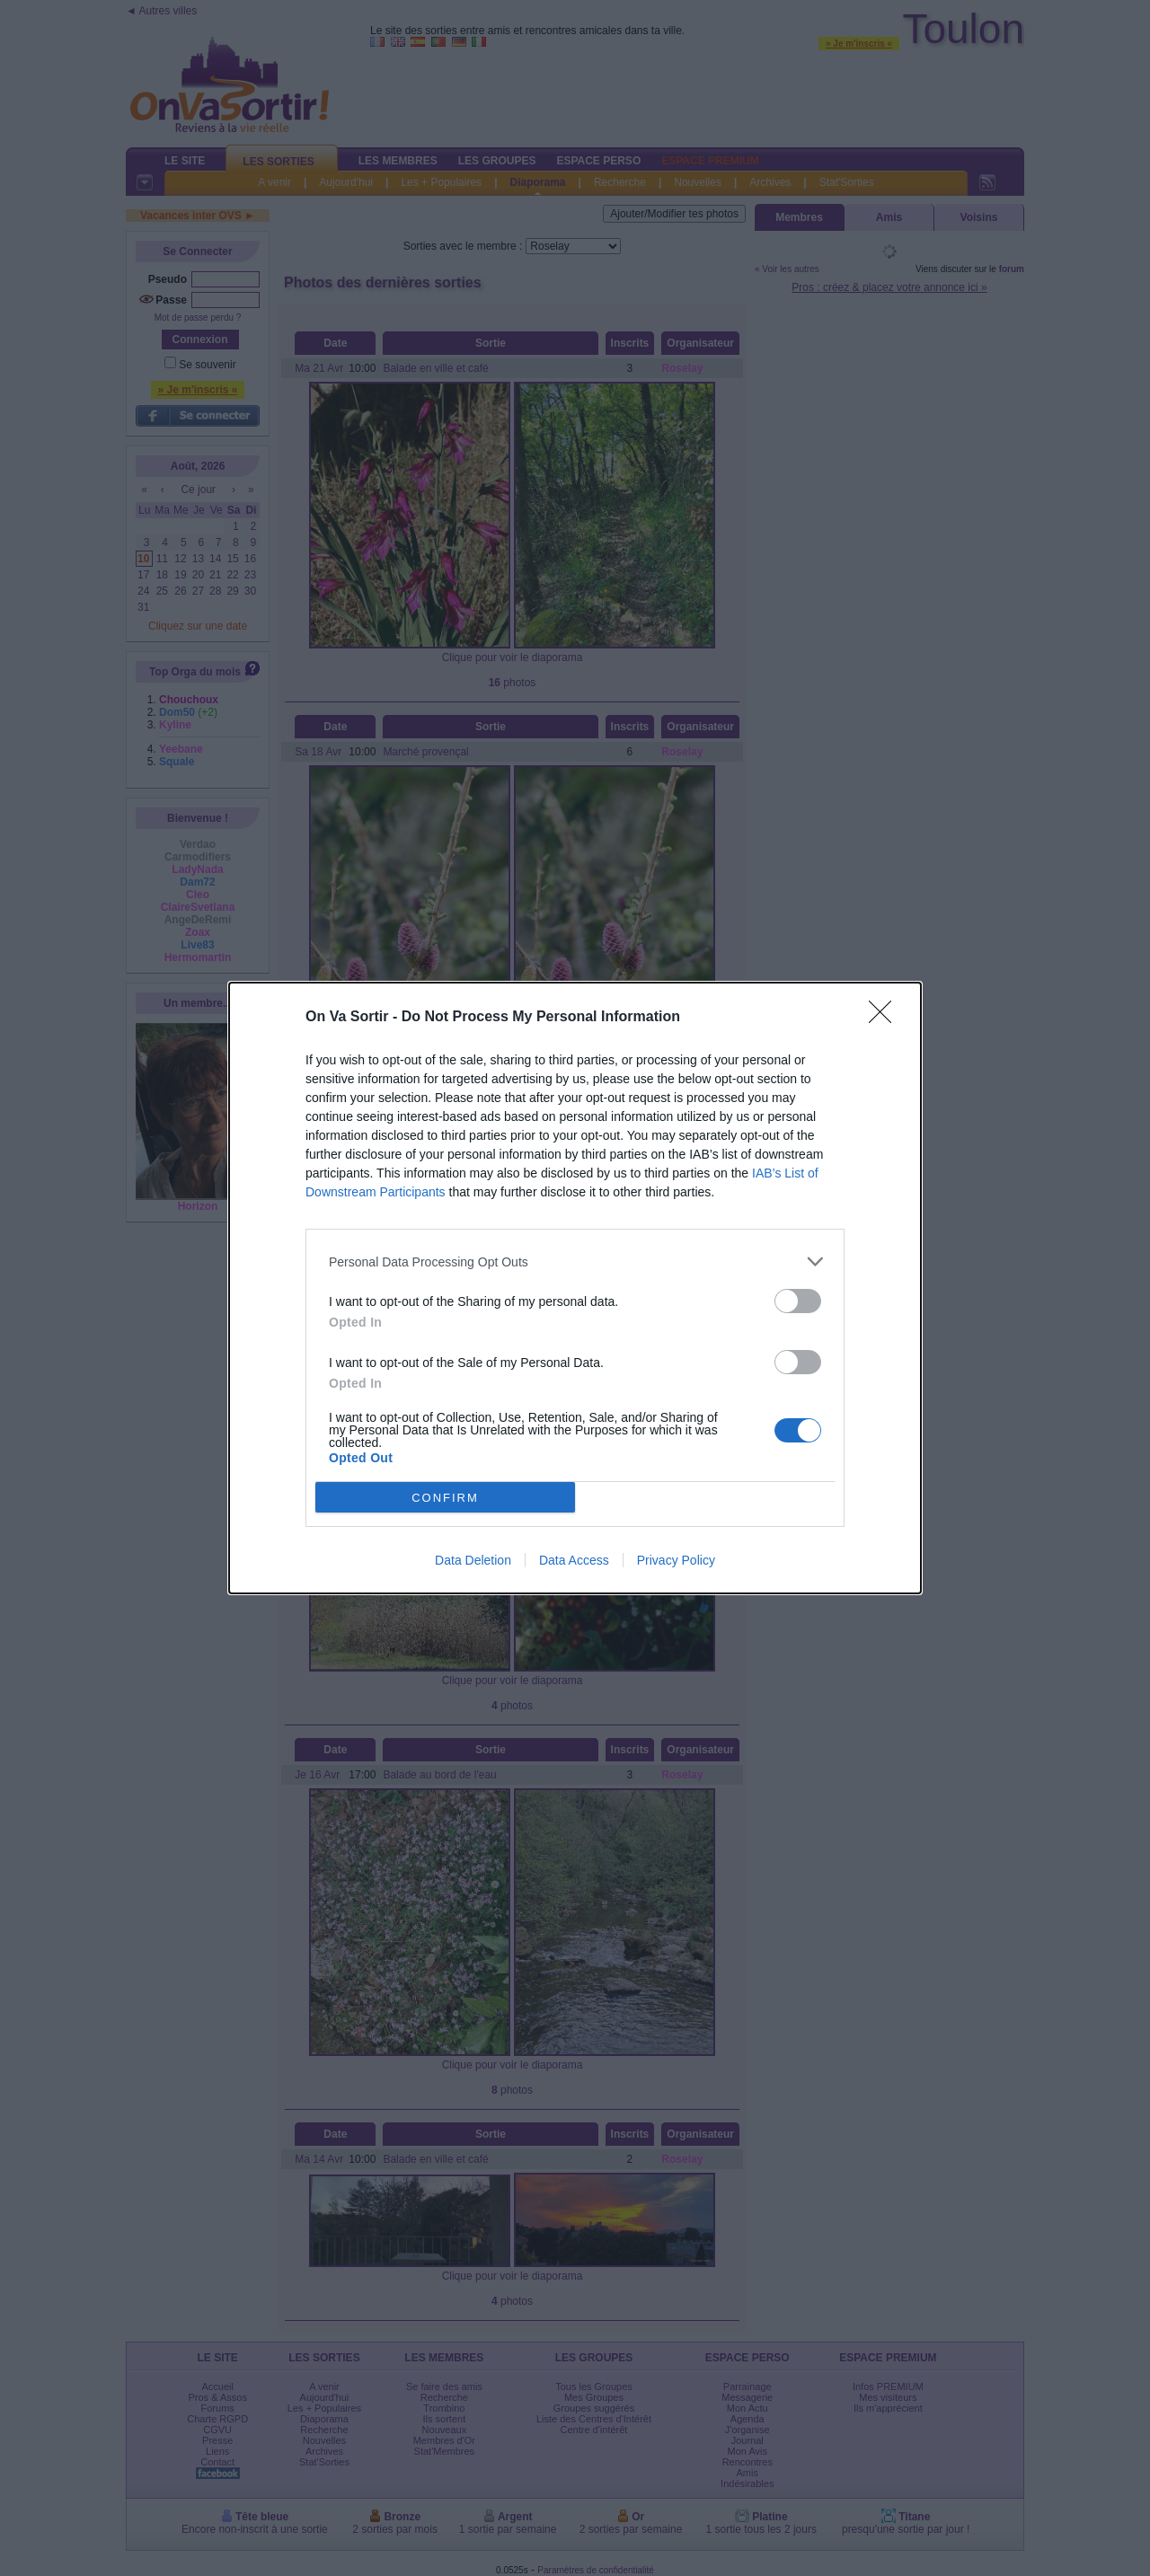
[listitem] (575, 1261)
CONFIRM (445, 1497)
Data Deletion (473, 1560)
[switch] (797, 1301)
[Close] (886, 1018)
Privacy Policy (676, 1560)
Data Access (574, 1560)
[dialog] (575, 1288)
